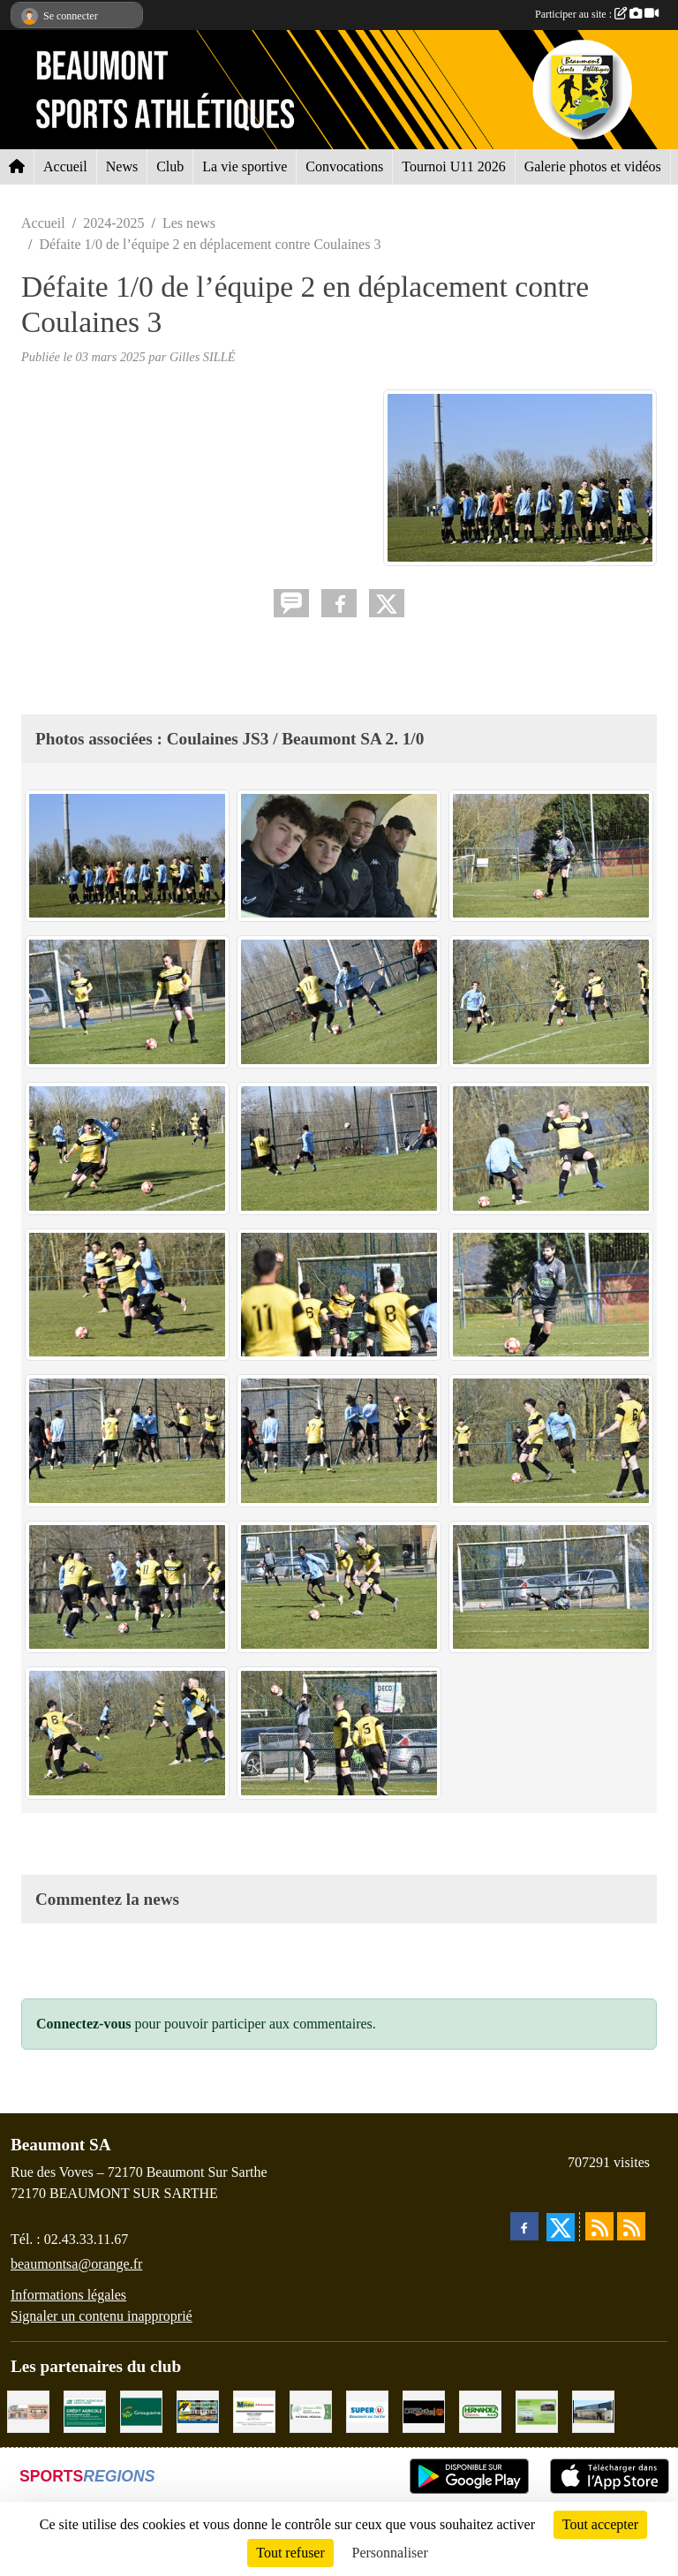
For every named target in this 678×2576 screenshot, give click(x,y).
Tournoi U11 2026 (453, 166)
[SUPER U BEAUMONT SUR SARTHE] (367, 2410)
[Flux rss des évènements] (631, 2226)
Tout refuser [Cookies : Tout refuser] (290, 2552)
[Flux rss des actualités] (599, 2226)
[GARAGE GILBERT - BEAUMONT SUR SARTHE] (537, 2410)
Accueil (65, 166)
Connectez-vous (84, 2023)
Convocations (344, 166)
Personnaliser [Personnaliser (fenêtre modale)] (390, 2552)
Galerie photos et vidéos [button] (592, 166)
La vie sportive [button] (244, 166)
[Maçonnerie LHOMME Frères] (424, 2410)
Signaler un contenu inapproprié (101, 2315)
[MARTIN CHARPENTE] (198, 2410)
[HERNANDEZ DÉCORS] (480, 2410)
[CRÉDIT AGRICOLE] (85, 2410)
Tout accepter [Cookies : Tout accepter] (600, 2524)
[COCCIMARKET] (593, 2410)
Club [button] (170, 166)
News (122, 166)
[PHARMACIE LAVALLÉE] (28, 2410)
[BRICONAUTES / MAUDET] (254, 2410)
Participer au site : (597, 14)
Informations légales (68, 2294)
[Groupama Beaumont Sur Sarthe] (141, 2410)
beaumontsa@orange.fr (76, 2263)
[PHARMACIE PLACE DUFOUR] (311, 2410)
